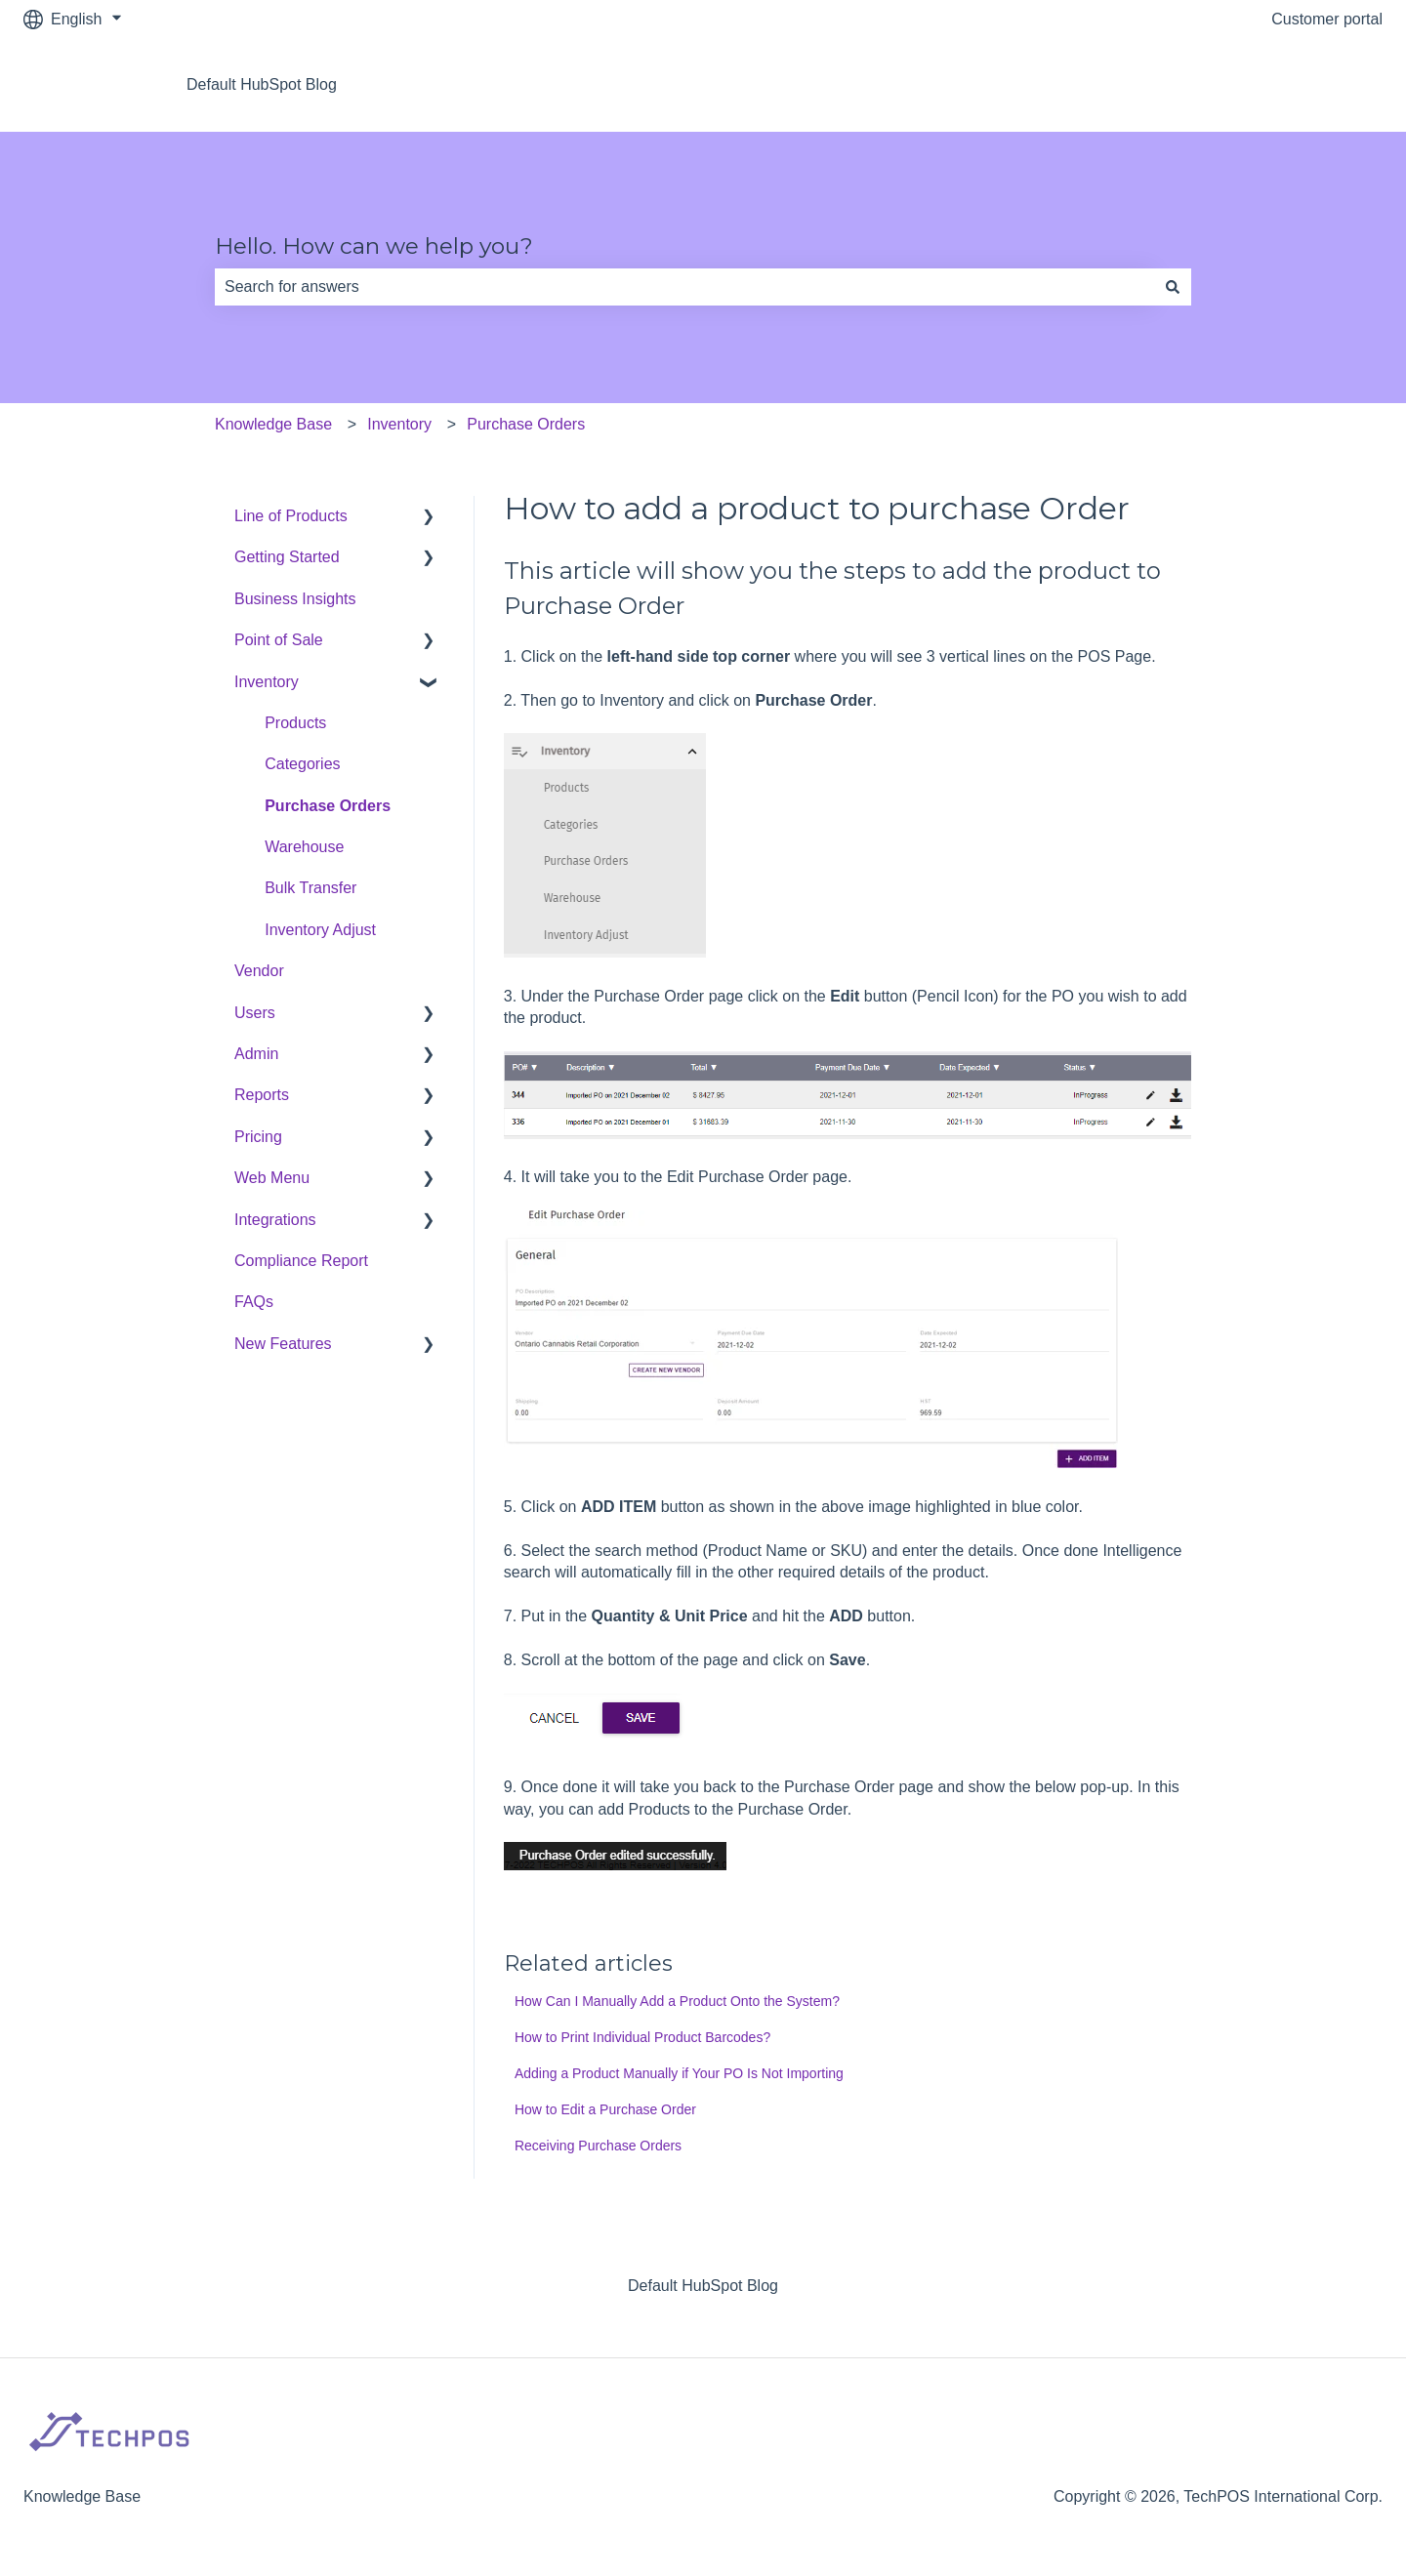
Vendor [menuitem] (259, 970)
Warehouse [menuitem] (304, 846)
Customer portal (1327, 19)
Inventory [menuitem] (266, 682)
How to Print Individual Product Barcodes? (642, 2037)
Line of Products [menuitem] (291, 516)
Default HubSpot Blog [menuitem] (703, 2285)
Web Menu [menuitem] (272, 1177)
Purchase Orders (526, 424)
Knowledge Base (273, 424)
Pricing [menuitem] (258, 1136)
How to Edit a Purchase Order (605, 2109)
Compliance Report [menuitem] (301, 1260)
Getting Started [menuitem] (287, 557)
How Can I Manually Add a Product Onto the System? (677, 2001)
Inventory (399, 424)
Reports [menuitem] (261, 1094)
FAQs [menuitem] (253, 1301)
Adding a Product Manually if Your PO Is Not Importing (679, 2073)
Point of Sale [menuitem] (278, 640)
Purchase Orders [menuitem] (328, 805)
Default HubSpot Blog (261, 84)
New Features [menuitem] (283, 1343)
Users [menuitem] (254, 1012)
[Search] (1172, 287)
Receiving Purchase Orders (598, 2145)
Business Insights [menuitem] (295, 599)
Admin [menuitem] (256, 1053)
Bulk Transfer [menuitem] (310, 887)
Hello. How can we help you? (374, 246)
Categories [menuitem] (302, 764)
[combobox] (684, 287)
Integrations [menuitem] (275, 1219)
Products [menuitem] (295, 723)
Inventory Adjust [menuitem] (320, 929)
